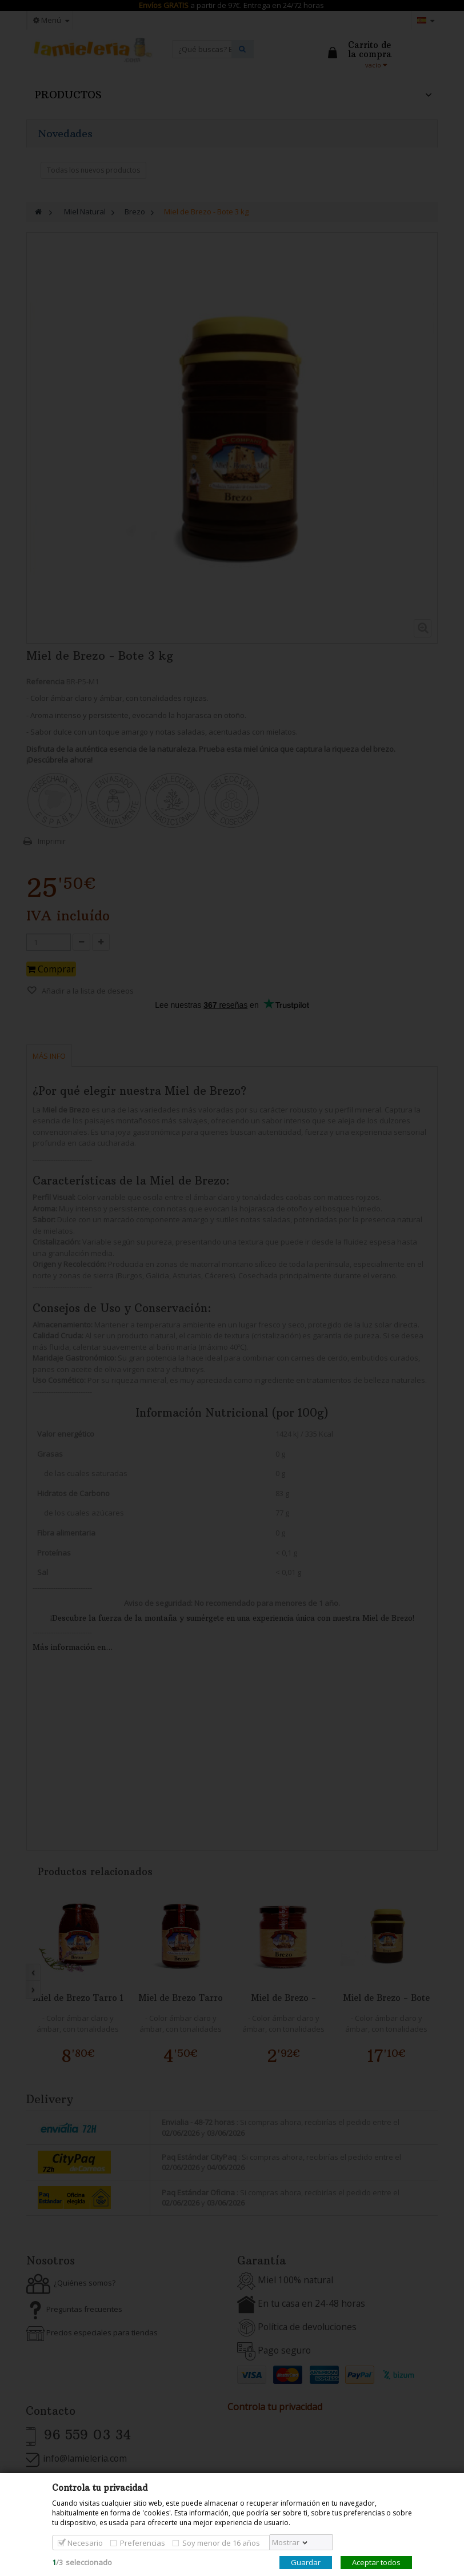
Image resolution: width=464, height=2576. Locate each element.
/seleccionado (82, 2562)
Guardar (306, 2562)
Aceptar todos (376, 2562)
